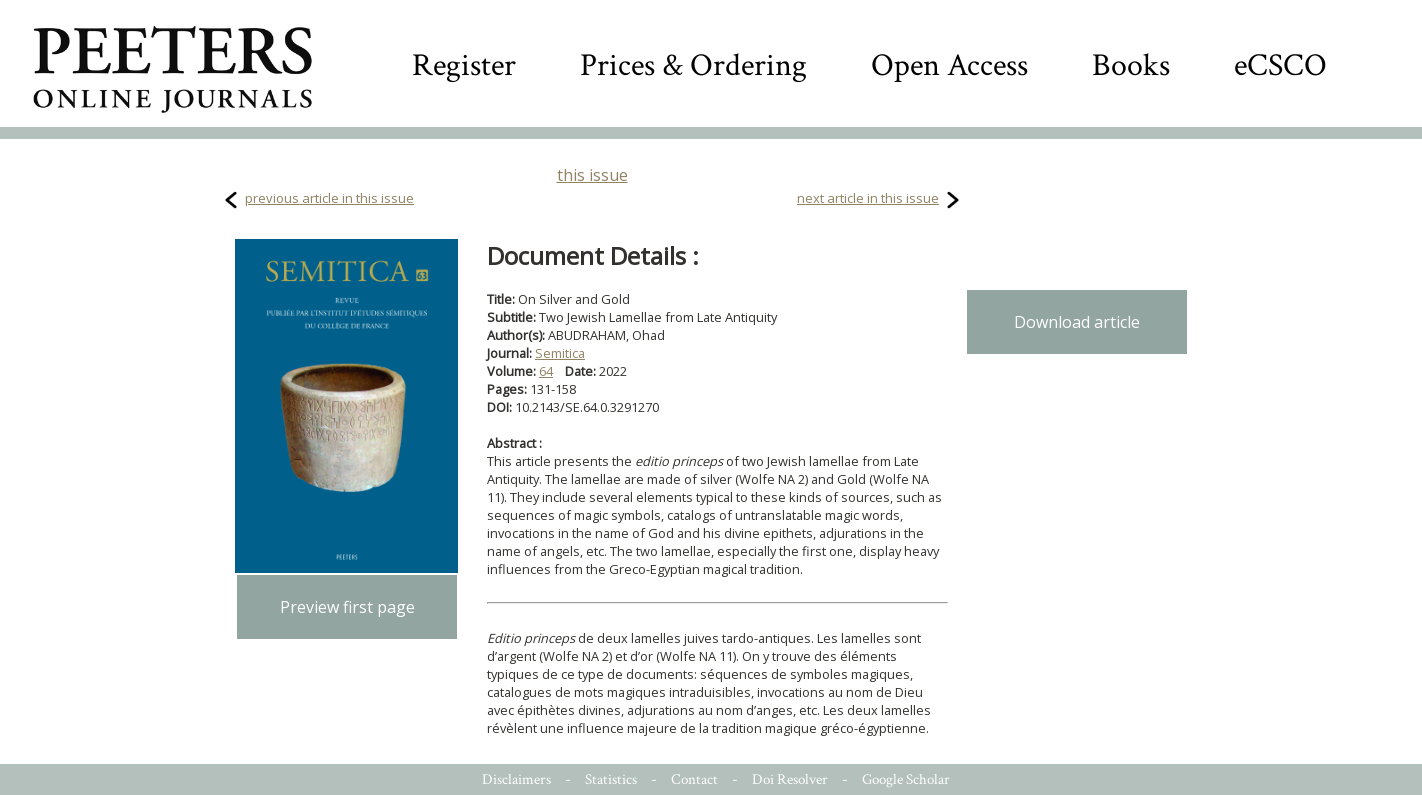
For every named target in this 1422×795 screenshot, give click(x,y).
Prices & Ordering (693, 65)
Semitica (560, 353)
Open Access (949, 65)
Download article (1077, 322)
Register (464, 65)
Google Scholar (906, 779)
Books (1131, 65)
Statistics (611, 779)
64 (546, 371)
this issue (592, 175)
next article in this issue (868, 198)
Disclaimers (516, 779)
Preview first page (347, 607)
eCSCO (1280, 65)
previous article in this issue (329, 198)
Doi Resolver (790, 779)
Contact (694, 779)
